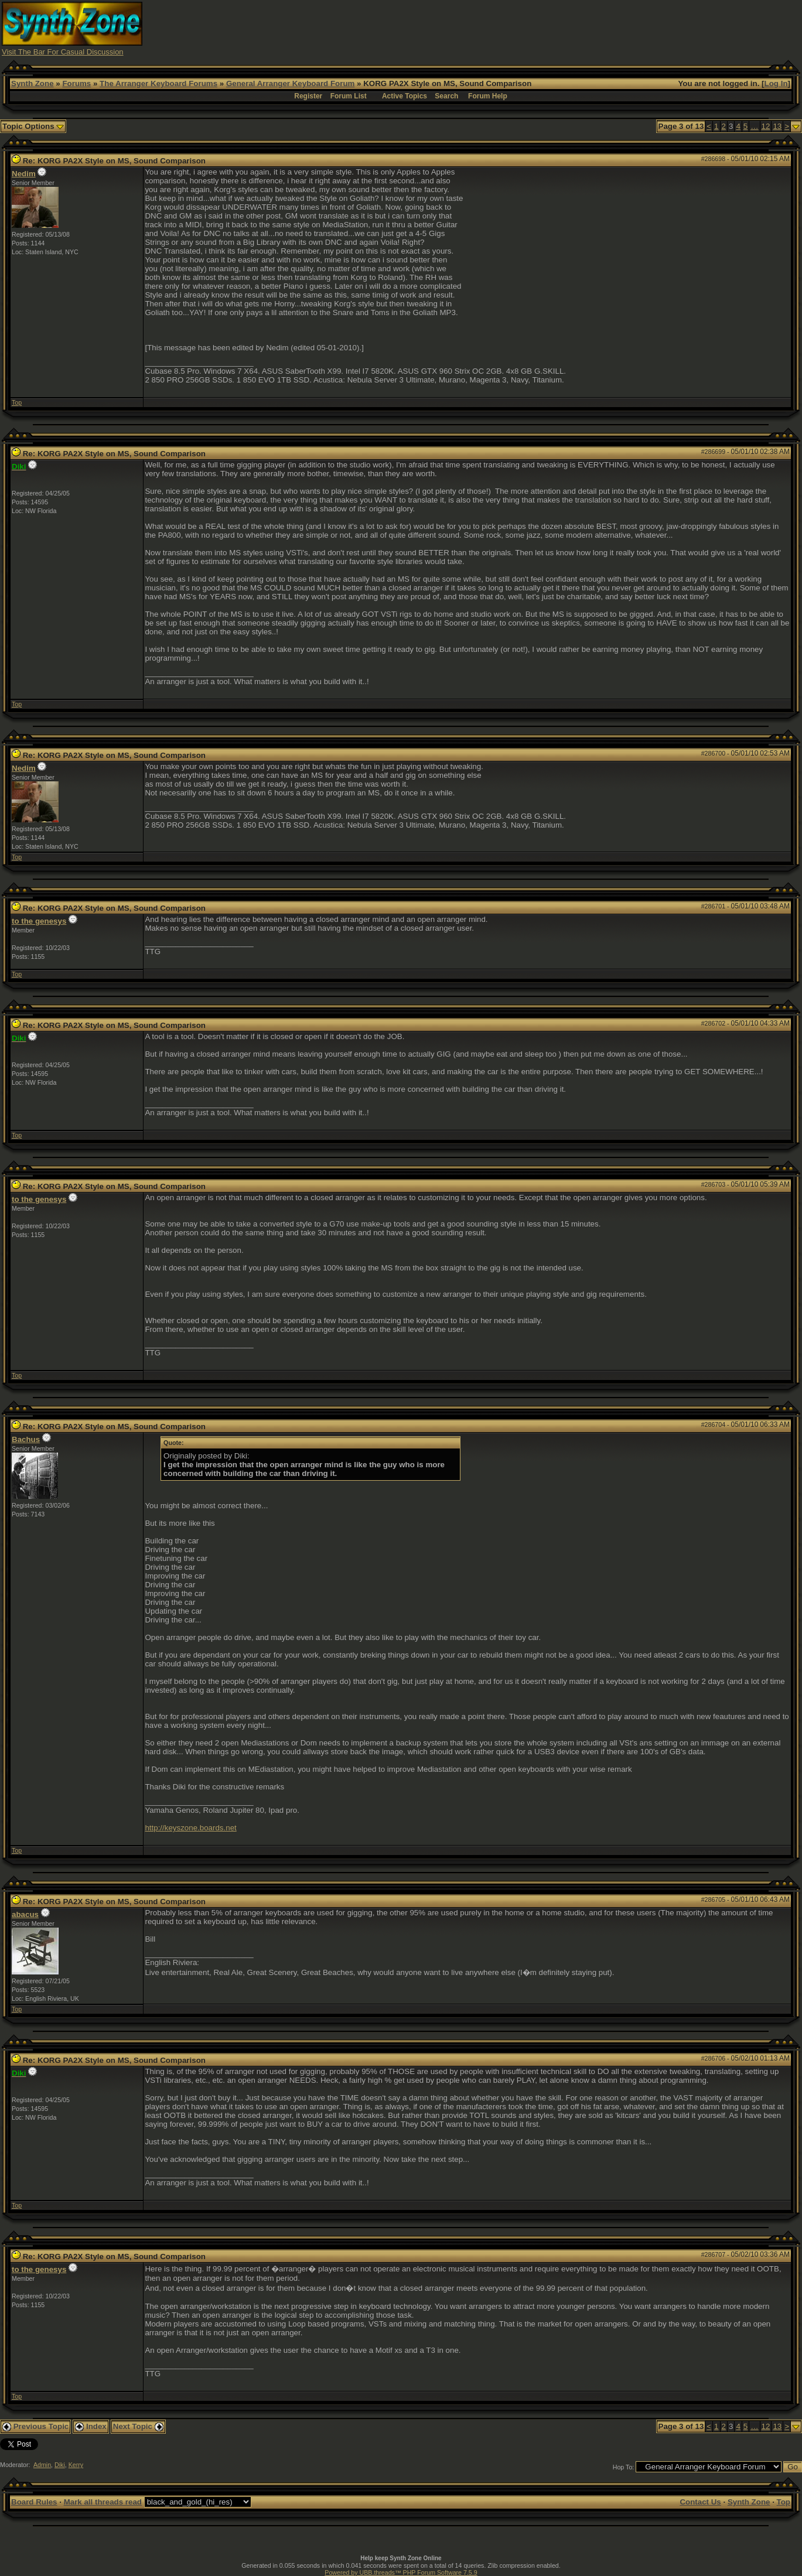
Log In (776, 83)
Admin (42, 2464)
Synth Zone (32, 83)
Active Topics (404, 96)
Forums (76, 83)
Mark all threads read (103, 2502)
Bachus (26, 1439)
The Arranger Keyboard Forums (158, 83)
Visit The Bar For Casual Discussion (63, 51)
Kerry (76, 2464)
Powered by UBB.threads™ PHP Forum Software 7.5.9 (401, 2572)
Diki (59, 2464)
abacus (25, 1914)
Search (446, 96)
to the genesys (39, 921)
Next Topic (138, 2426)
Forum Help (487, 96)
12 (766, 126)
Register (308, 96)
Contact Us (700, 2502)
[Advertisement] (587, 28)
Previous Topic (35, 2426)
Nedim (24, 173)
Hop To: (623, 2467)
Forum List (348, 96)
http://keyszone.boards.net (190, 1827)
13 (777, 126)
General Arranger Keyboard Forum (290, 83)
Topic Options (33, 126)
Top (17, 402)
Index (91, 2426)
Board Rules (34, 2502)
